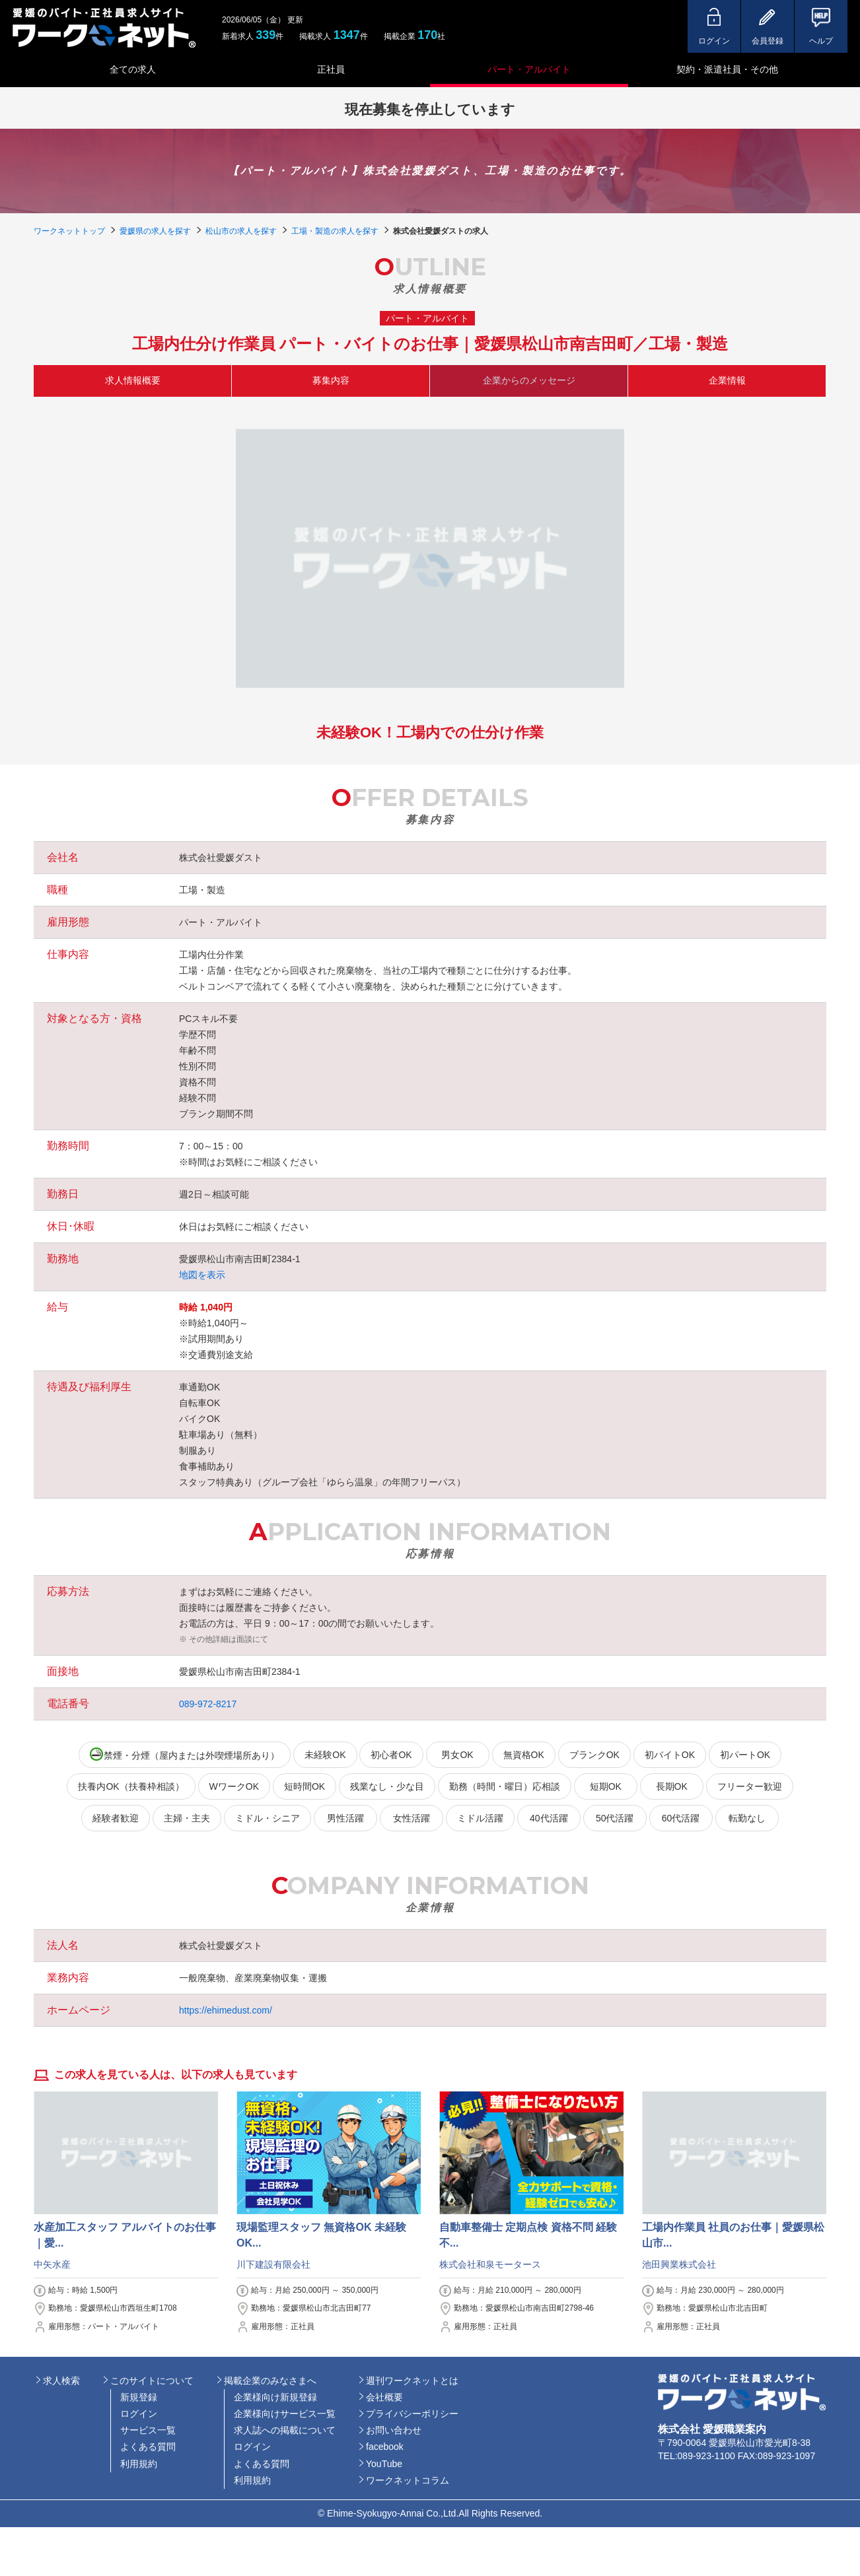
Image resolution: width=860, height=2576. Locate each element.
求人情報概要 (133, 380)
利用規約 (138, 2463)
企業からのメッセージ (529, 380)
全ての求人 (133, 69)
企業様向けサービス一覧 (285, 2413)
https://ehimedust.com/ (225, 2010)
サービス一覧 (148, 2430)
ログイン (138, 2413)
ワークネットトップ (69, 231)
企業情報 (727, 380)
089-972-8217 (207, 1704)
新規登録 (138, 2397)
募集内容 (330, 380)
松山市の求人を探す (241, 231)
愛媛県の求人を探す (155, 231)
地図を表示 (202, 1275)
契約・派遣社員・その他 (727, 69)
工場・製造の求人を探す (334, 231)
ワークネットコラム (407, 2480)
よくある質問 (148, 2446)
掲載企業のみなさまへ (270, 2380)
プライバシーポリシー (412, 2413)
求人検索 (61, 2380)
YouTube (384, 2463)
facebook (385, 2446)
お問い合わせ (393, 2430)
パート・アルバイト (529, 69)
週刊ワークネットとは (412, 2380)
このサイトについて (152, 2380)
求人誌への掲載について (285, 2430)
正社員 (331, 69)
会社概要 (384, 2397)
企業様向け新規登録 (275, 2397)
